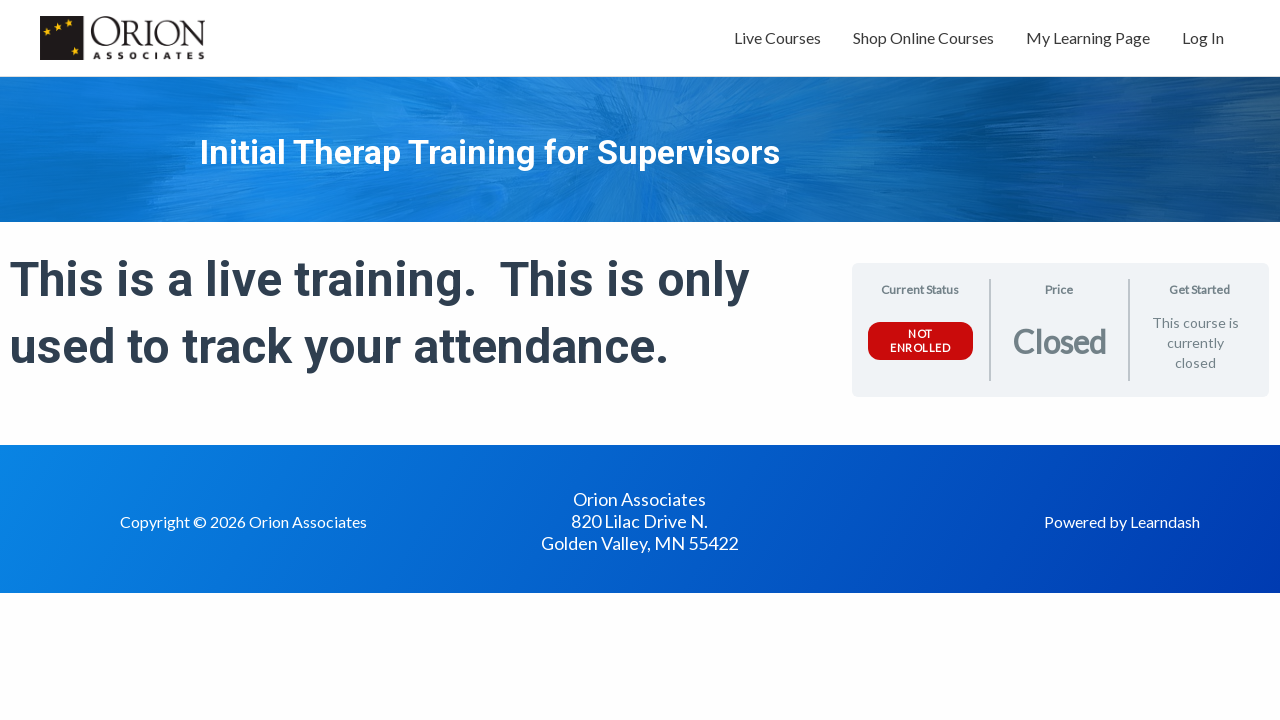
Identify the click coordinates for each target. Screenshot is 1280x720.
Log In (1203, 37)
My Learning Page (1088, 37)
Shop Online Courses (923, 37)
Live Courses (777, 37)
